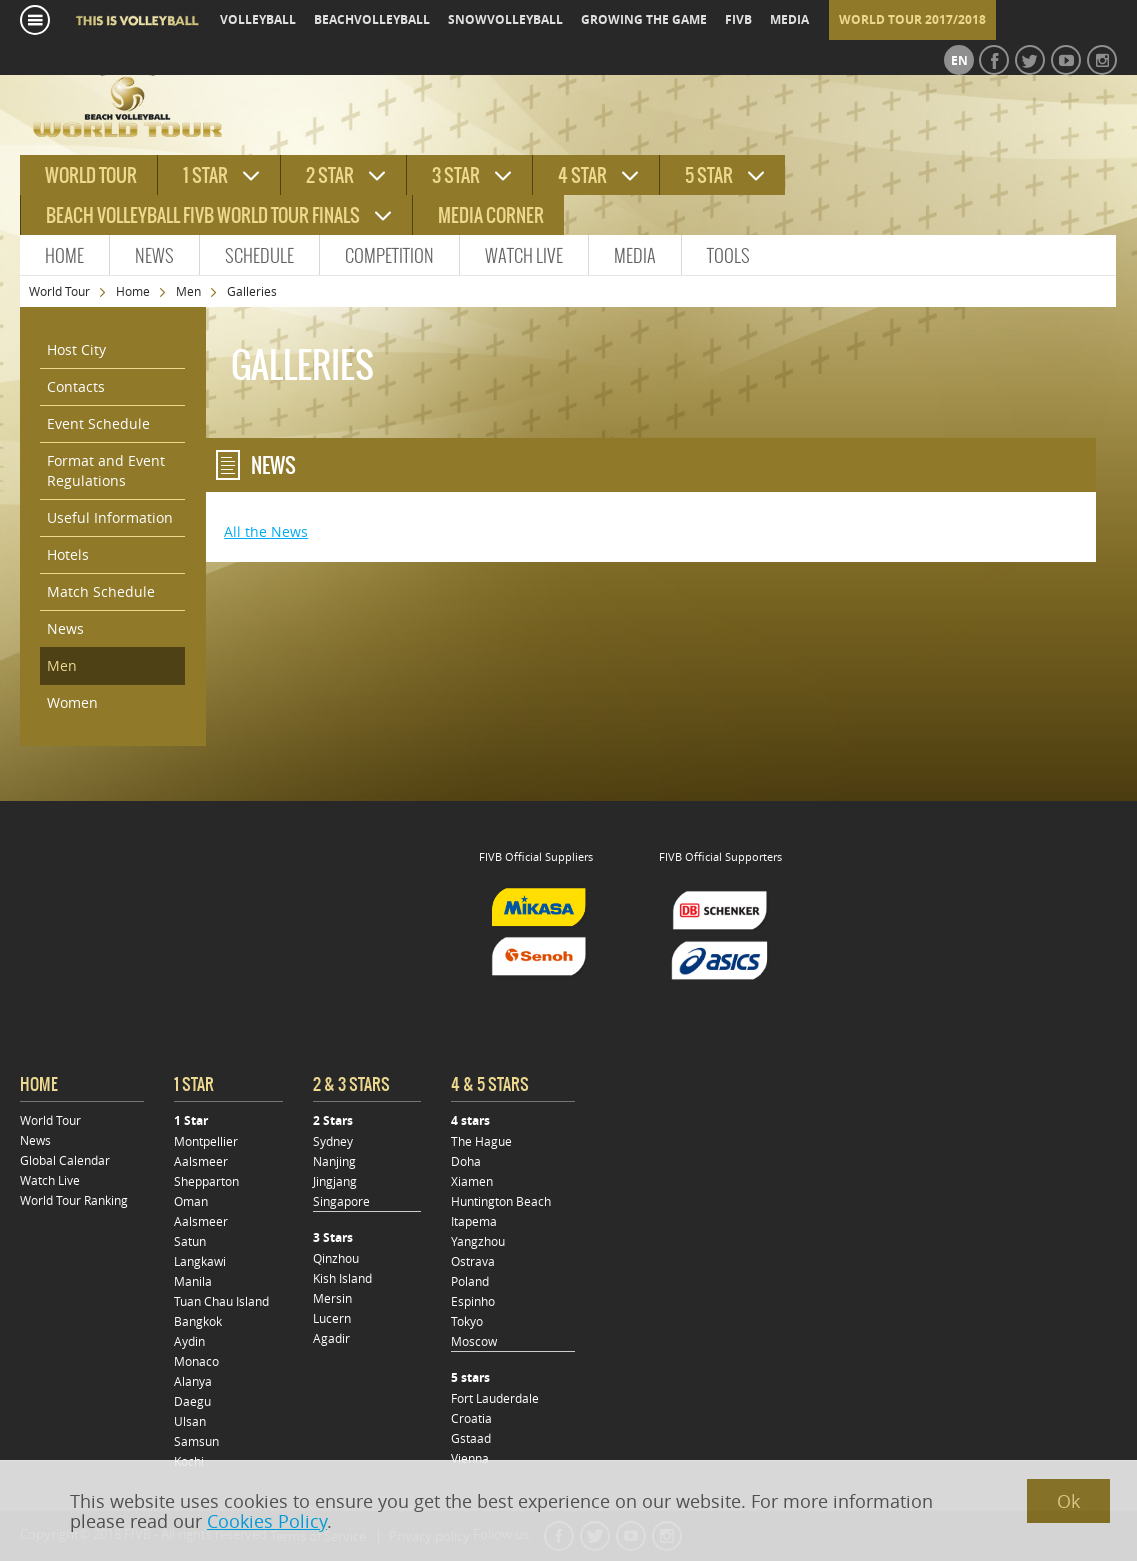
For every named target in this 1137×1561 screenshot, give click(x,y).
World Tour (59, 291)
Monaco (196, 1361)
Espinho (473, 1301)
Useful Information (110, 517)
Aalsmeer (201, 1161)
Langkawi (200, 1261)
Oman (191, 1201)
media (789, 19)
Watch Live (524, 255)
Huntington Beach (501, 1201)
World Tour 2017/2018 (912, 19)
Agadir (331, 1338)
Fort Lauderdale (495, 1398)
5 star (709, 175)
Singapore (341, 1201)
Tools (728, 255)
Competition (389, 255)
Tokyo (467, 1321)
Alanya (193, 1381)
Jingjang (335, 1181)
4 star (582, 175)
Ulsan (190, 1421)
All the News (266, 531)
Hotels (68, 554)
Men (188, 291)
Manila (193, 1281)
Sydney (333, 1141)
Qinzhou (336, 1258)
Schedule (259, 255)
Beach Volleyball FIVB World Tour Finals (203, 215)
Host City (76, 349)
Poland (470, 1281)
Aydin (189, 1341)
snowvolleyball (505, 19)
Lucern (332, 1318)
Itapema (474, 1221)
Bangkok (198, 1321)
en (959, 60)
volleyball (258, 19)
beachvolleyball (372, 19)
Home (64, 255)
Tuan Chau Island (221, 1301)
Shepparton (206, 1181)
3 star (456, 175)
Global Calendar (65, 1160)
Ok (1068, 1501)
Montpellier (206, 1141)
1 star (205, 175)
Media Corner (491, 215)
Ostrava (473, 1261)
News (154, 255)
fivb (738, 19)
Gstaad (471, 1438)
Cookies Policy (267, 1521)
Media (635, 255)
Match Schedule (101, 591)
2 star (330, 175)
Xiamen (472, 1181)
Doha (466, 1161)
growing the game (644, 19)
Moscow (474, 1341)
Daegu (192, 1401)
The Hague (481, 1141)
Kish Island (342, 1278)
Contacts (76, 386)
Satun (190, 1241)
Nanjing (334, 1161)
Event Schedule (98, 423)
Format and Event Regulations (106, 470)
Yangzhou (478, 1241)
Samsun (196, 1441)
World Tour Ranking (74, 1200)
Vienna (470, 1458)
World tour (91, 175)
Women (72, 702)
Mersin (332, 1298)
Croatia (471, 1418)
